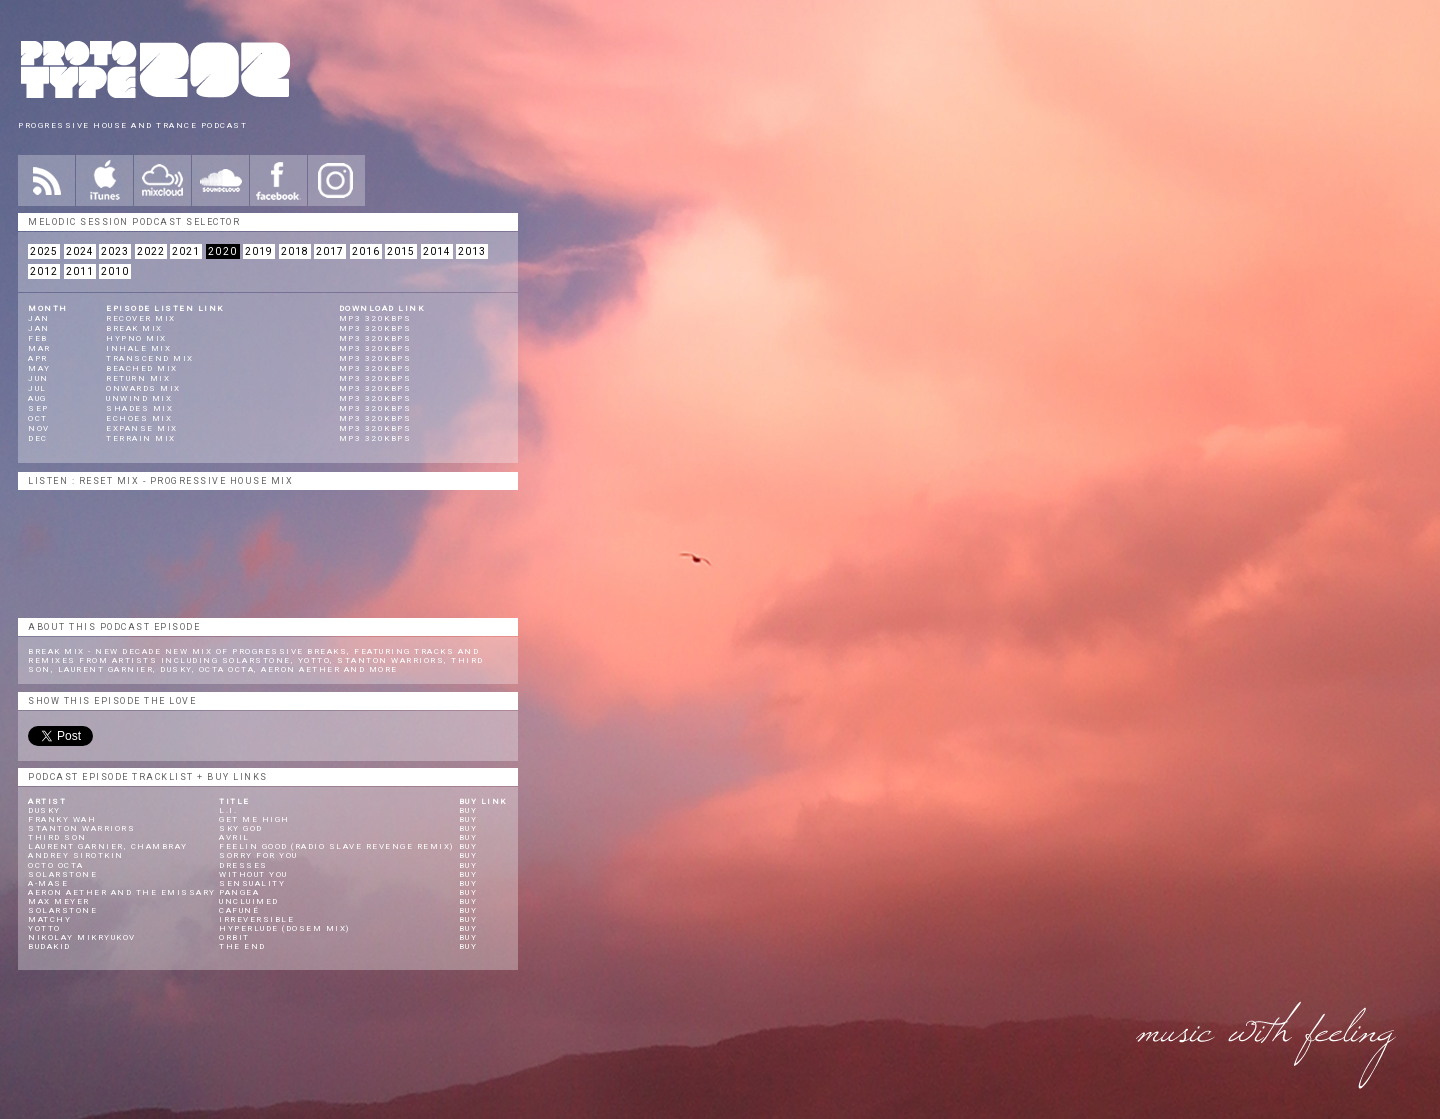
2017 (330, 251)
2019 (259, 251)
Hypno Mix (136, 338)
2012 (44, 271)
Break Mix (134, 328)
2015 (401, 251)
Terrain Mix (141, 438)
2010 (115, 271)
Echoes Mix (139, 418)
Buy (468, 810)
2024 (80, 251)
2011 (80, 271)
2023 (115, 251)
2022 (151, 251)
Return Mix (138, 378)
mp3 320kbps (375, 318)
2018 (295, 251)
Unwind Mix (139, 398)
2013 (472, 251)
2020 (223, 251)
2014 (437, 251)
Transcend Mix (150, 358)
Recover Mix (141, 318)
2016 (366, 251)
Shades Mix (139, 408)
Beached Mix (142, 368)
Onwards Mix (143, 388)
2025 (44, 251)
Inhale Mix (138, 348)
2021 (186, 251)
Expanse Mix (142, 428)
